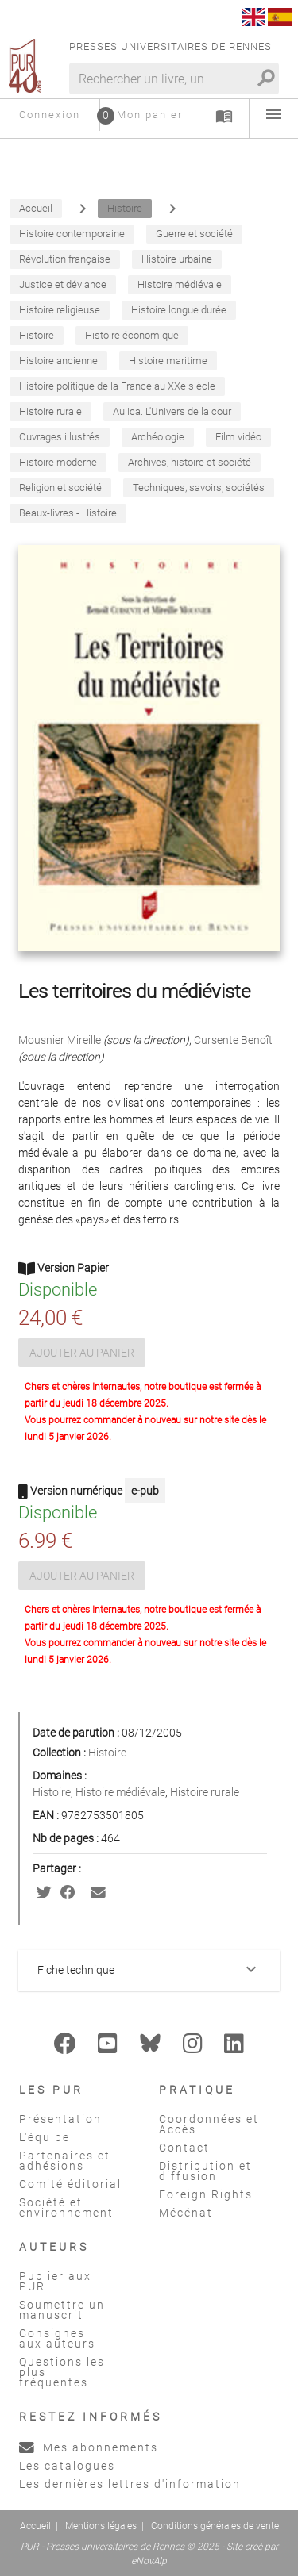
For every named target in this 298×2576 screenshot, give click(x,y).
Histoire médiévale (120, 1792)
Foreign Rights (206, 2194)
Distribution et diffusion (205, 2170)
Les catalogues (67, 2465)
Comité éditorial (70, 2184)
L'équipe (44, 2137)
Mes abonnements (88, 2447)
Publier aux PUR (55, 2281)
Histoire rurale (204, 1792)
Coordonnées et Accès (209, 2124)
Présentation (60, 2119)
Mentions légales (101, 2526)
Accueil (35, 2526)
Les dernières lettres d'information (130, 2484)
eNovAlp (149, 2560)
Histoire (107, 1752)
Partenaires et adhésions (64, 2160)
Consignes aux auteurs (57, 2338)
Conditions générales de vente (215, 2526)
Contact (184, 2147)
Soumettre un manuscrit (62, 2309)
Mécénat (186, 2212)
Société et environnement (66, 2207)
